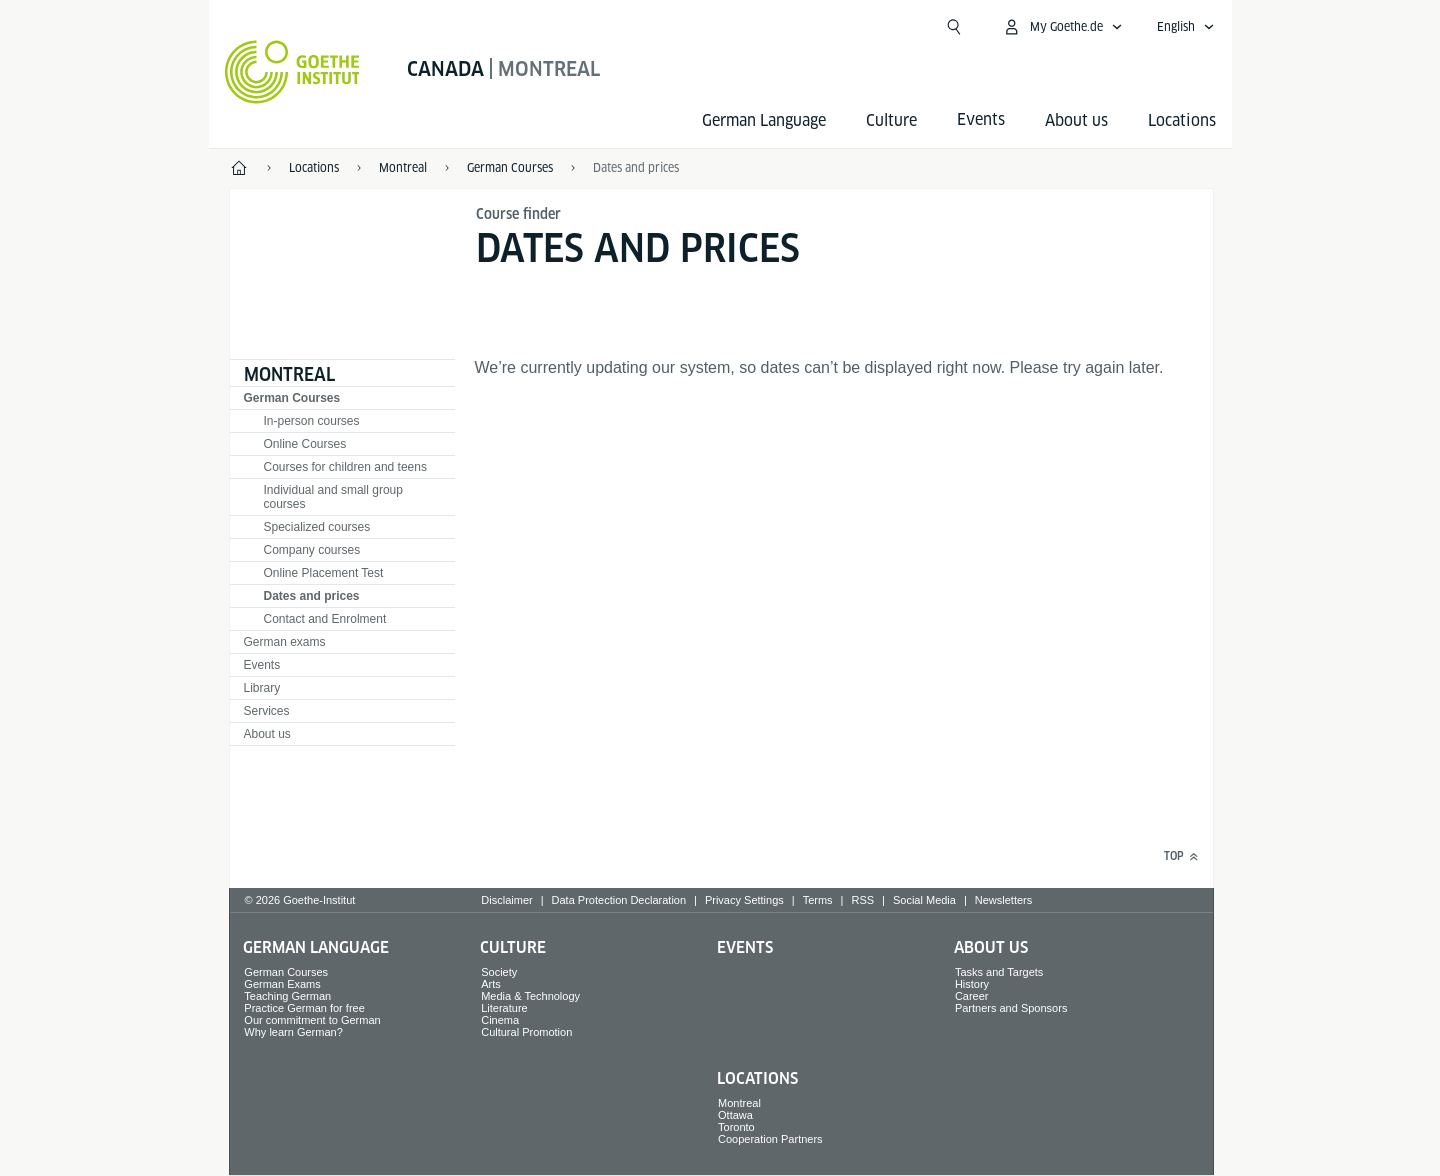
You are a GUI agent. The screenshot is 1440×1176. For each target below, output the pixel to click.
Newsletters (1003, 900)
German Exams (282, 984)
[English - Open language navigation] (1186, 27)
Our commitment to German (312, 1020)
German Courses (292, 398)
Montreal (289, 374)
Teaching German (287, 996)
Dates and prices (636, 167)
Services (267, 711)
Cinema (500, 1020)
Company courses (312, 550)
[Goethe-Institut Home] (292, 72)
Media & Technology (530, 996)
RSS (862, 900)
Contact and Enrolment (325, 619)
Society (499, 972)
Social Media (924, 900)
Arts (491, 984)
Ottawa (735, 1115)
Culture (891, 120)
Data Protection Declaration (619, 900)
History (972, 984)
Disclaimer (506, 900)
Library (262, 688)
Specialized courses (317, 527)
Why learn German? (293, 1032)
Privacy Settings (744, 900)
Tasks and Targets (999, 972)
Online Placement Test (324, 573)
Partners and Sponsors (1011, 1008)
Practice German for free (304, 1008)
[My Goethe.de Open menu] (1062, 27)
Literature (504, 1008)
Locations (1182, 120)
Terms (818, 900)
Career (972, 996)
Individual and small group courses (333, 497)
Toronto (736, 1127)
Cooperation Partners (770, 1139)
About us (1076, 120)
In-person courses (312, 421)
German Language (764, 120)
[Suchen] (954, 27)
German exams (285, 642)
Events (262, 665)
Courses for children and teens (345, 467)
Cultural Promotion (526, 1032)
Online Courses (305, 444)
